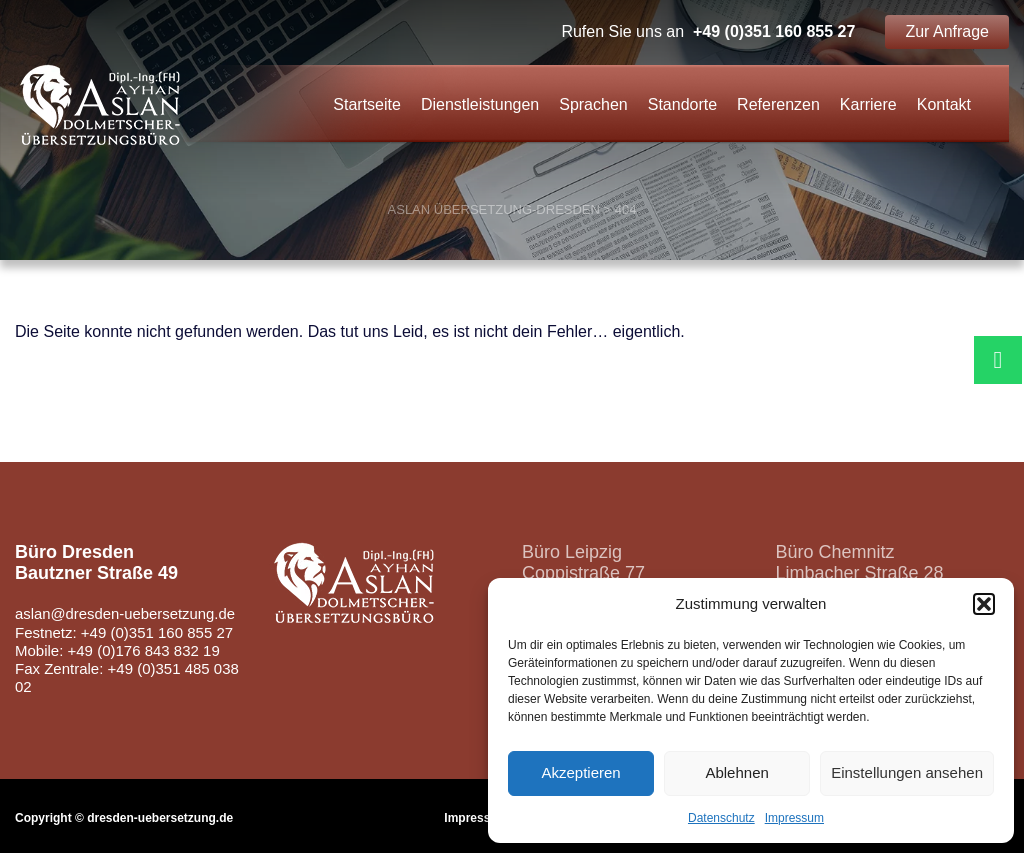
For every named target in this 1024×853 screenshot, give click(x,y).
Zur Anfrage (947, 31)
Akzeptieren (580, 772)
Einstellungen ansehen (907, 772)
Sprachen (593, 104)
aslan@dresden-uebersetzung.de (126, 613)
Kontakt (944, 104)
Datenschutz (721, 818)
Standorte (682, 104)
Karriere (868, 104)
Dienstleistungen (480, 104)
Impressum (794, 818)
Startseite (367, 104)
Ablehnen (736, 772)
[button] (984, 604)
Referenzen (778, 104)
